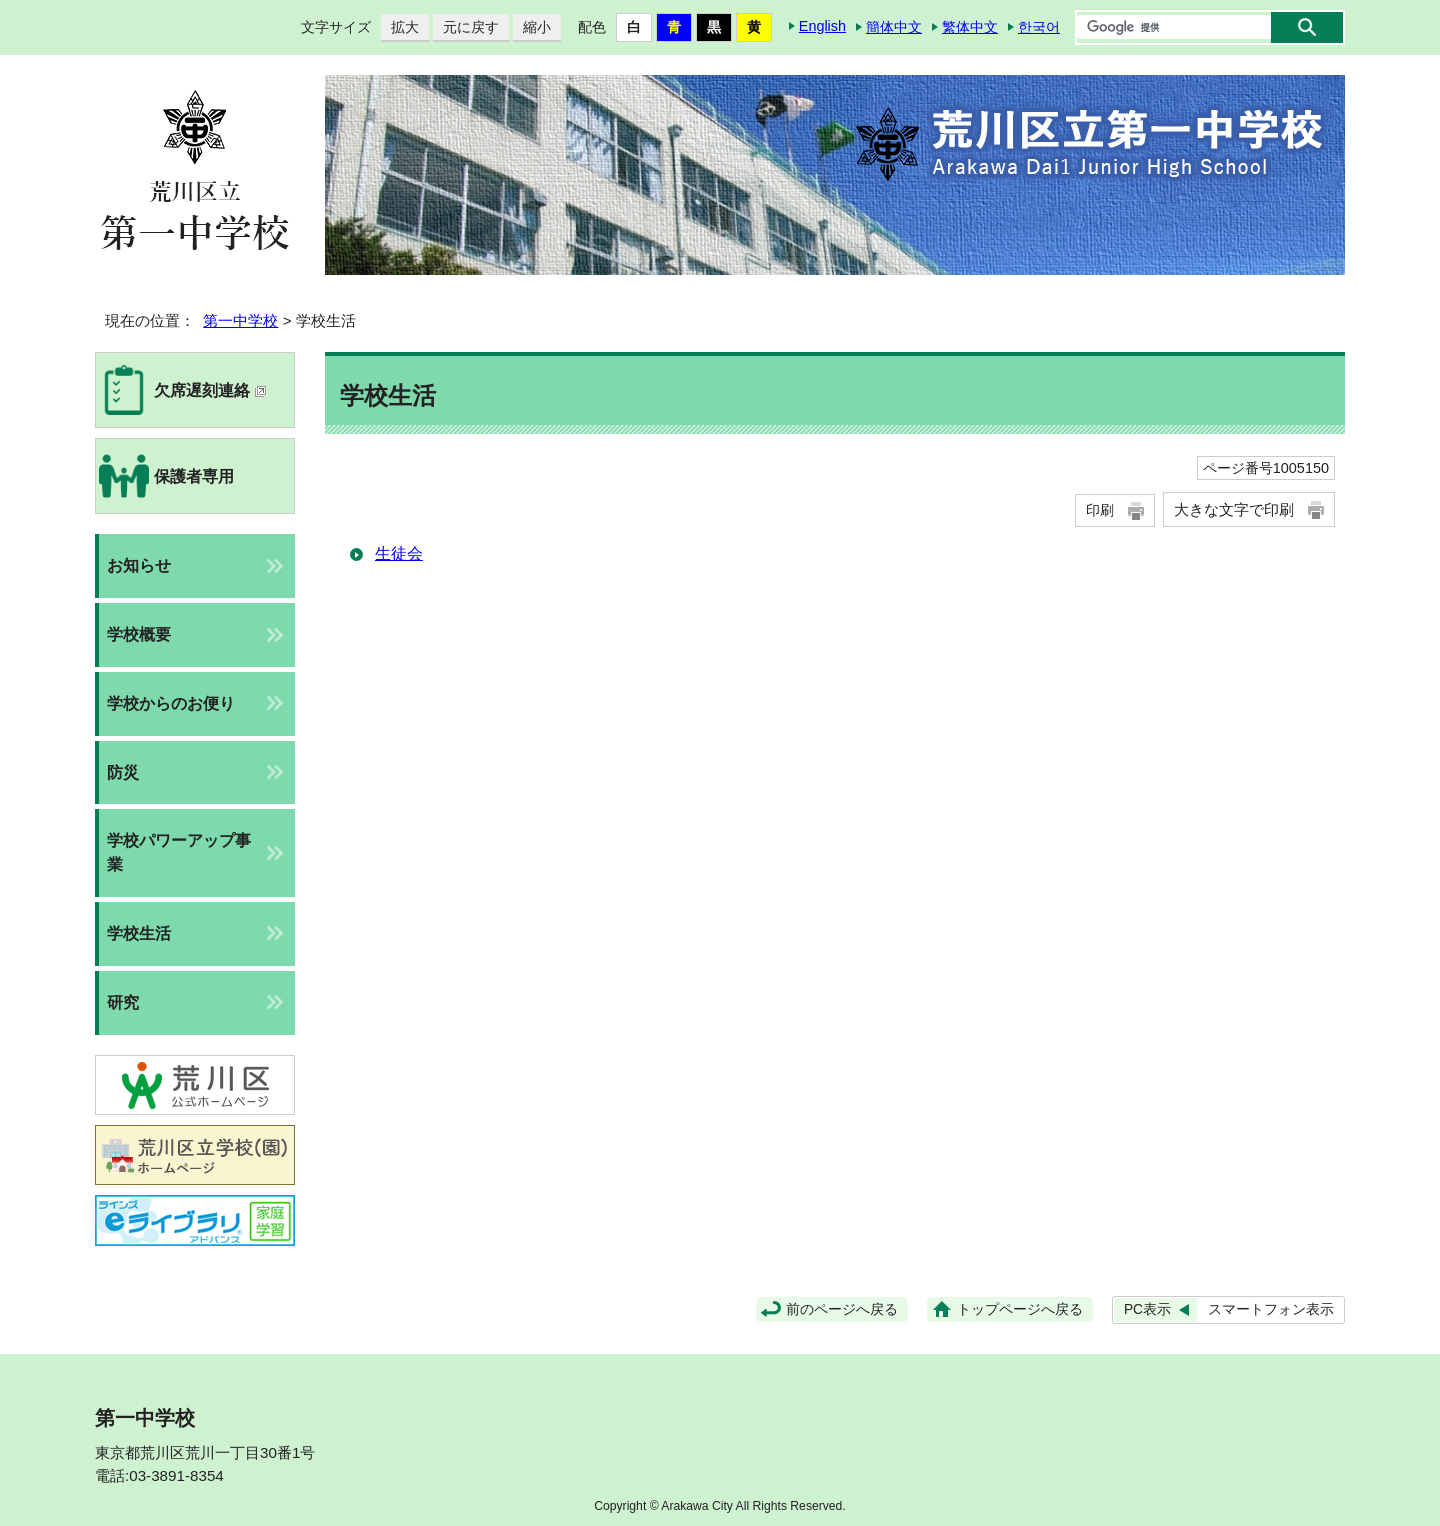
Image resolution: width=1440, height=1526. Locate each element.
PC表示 (1147, 1309)
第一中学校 (240, 320)
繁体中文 (970, 27)
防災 (123, 772)
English (822, 26)
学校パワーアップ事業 (179, 852)
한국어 (1039, 27)
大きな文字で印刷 (1234, 509)
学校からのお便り (171, 703)
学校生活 (139, 933)
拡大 (400, 27)
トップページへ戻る (1020, 1309)
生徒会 (399, 553)
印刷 (1100, 510)
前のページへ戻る (842, 1309)
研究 (123, 1002)
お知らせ (139, 565)
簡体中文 (894, 27)
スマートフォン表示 (1271, 1309)
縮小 (532, 27)
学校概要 (139, 634)
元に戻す (466, 27)
